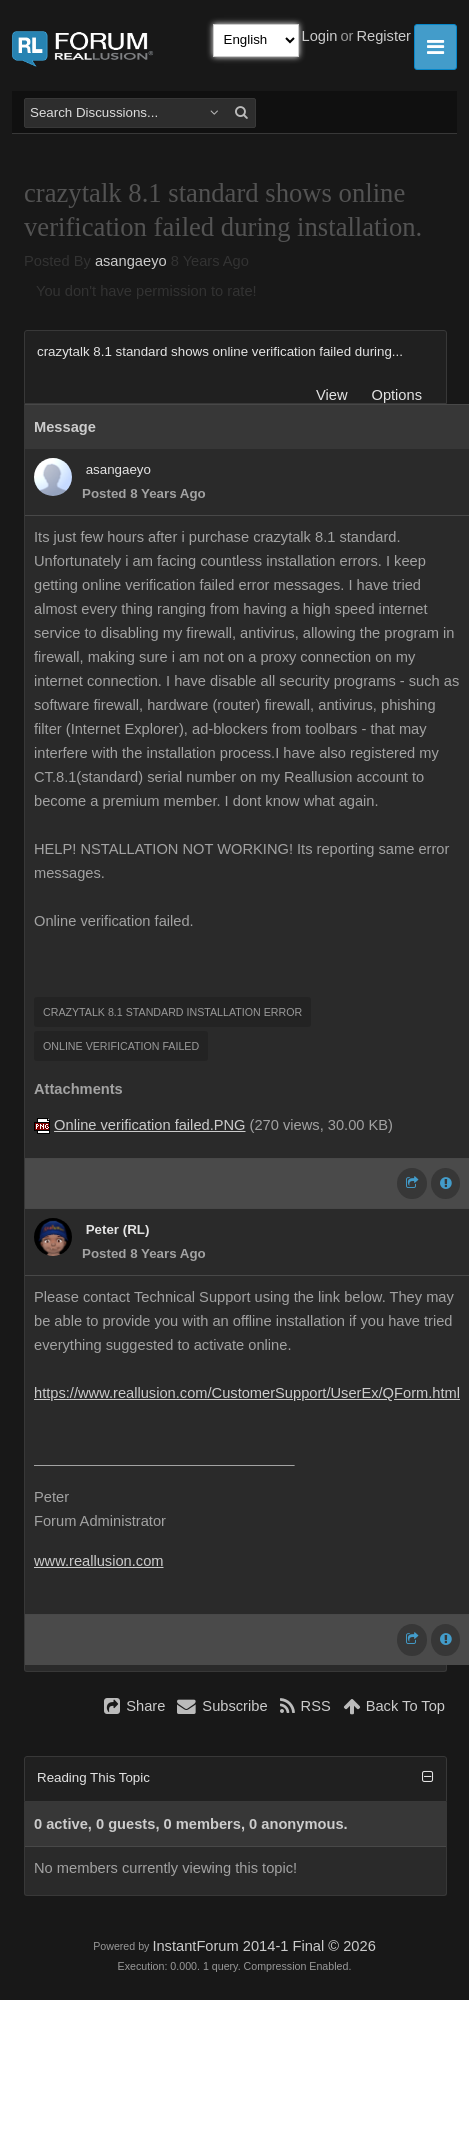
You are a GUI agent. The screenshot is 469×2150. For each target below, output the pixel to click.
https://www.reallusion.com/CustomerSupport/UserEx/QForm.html (247, 1393)
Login (320, 36)
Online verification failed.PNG (149, 1125)
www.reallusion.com (99, 1561)
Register (383, 36)
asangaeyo (131, 261)
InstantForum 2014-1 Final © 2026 (263, 1946)
